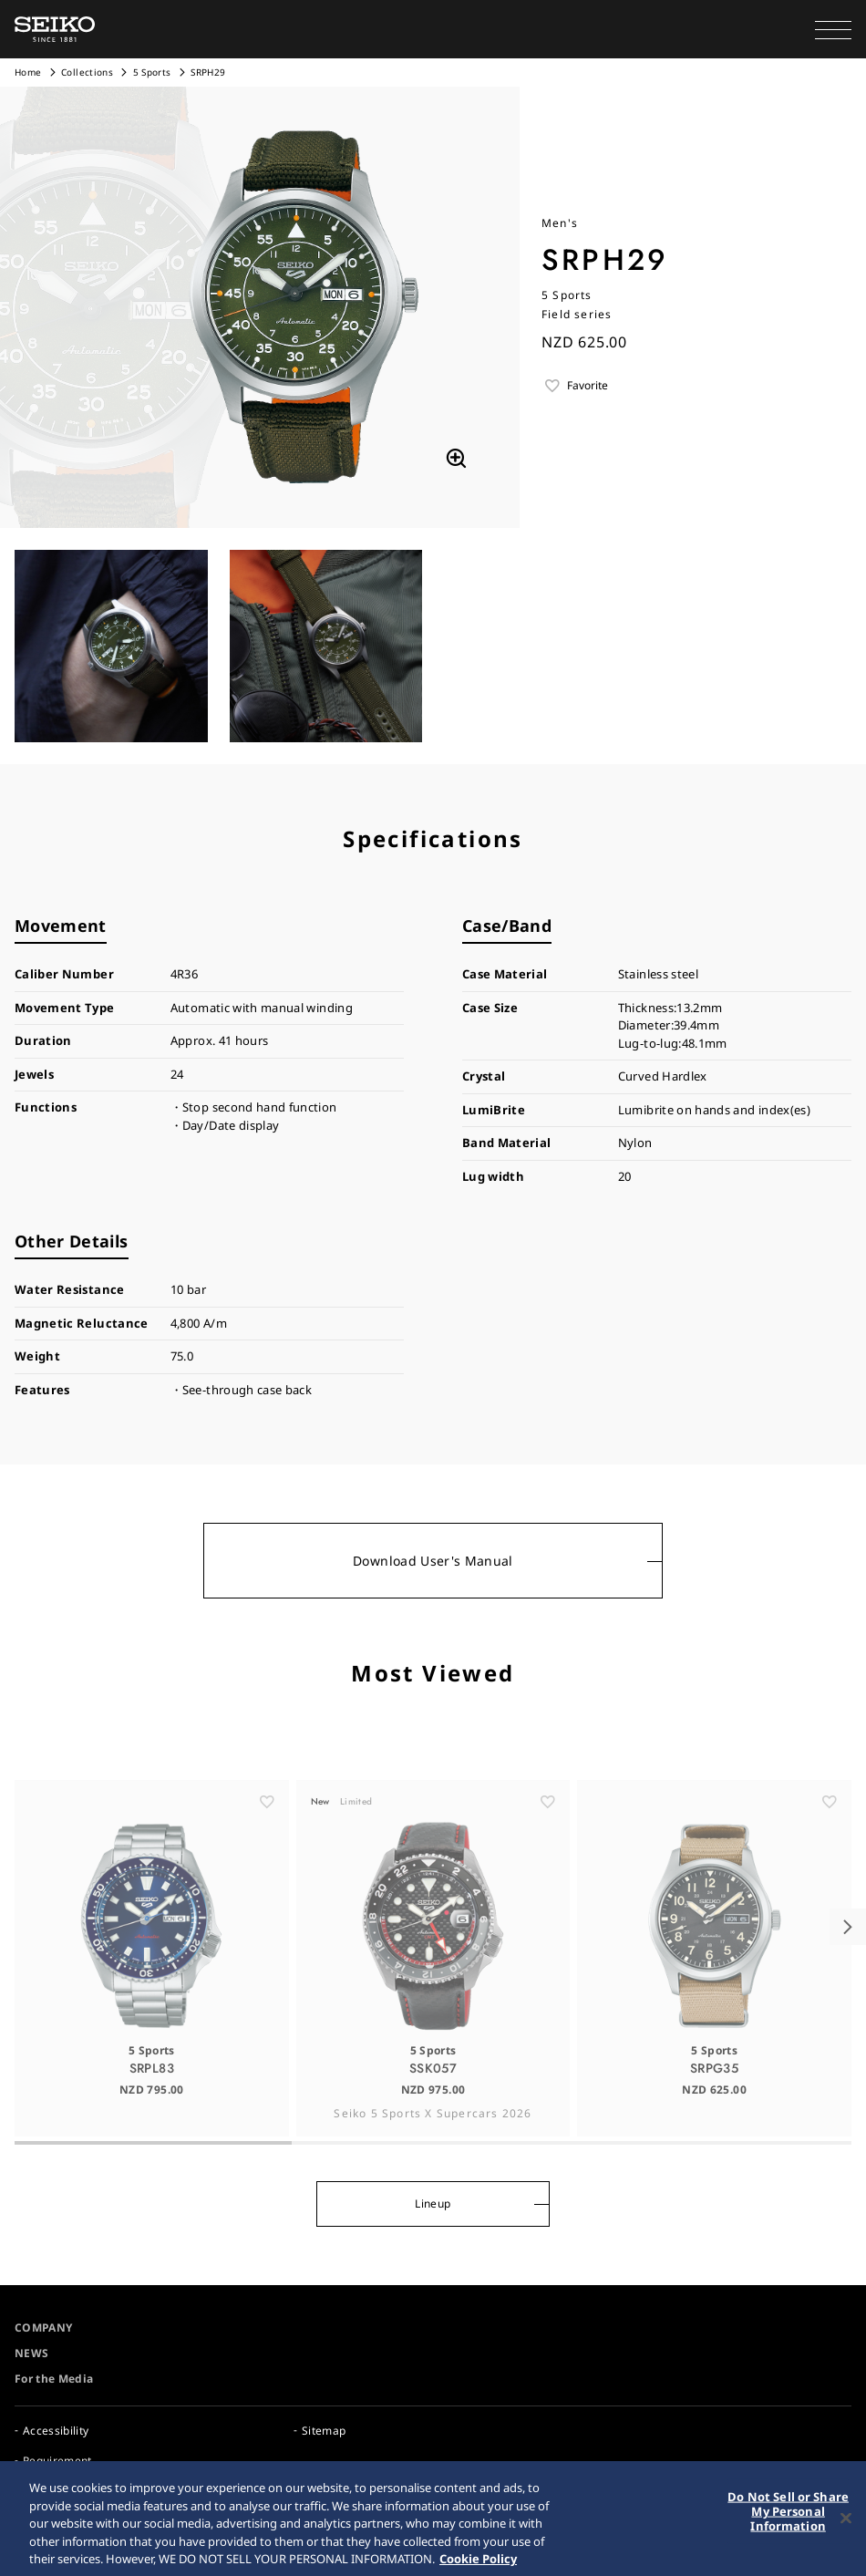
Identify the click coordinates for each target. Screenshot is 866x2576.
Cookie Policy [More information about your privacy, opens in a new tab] (478, 2566)
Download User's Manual (433, 1560)
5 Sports (152, 72)
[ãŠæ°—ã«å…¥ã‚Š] (267, 1827)
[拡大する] (455, 458)
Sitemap (323, 2430)
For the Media (54, 2378)
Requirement (57, 2460)
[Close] (846, 2526)
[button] (833, 29)
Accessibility (56, 2430)
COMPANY (43, 2327)
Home (28, 72)
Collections (87, 72)
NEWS (31, 2353)
